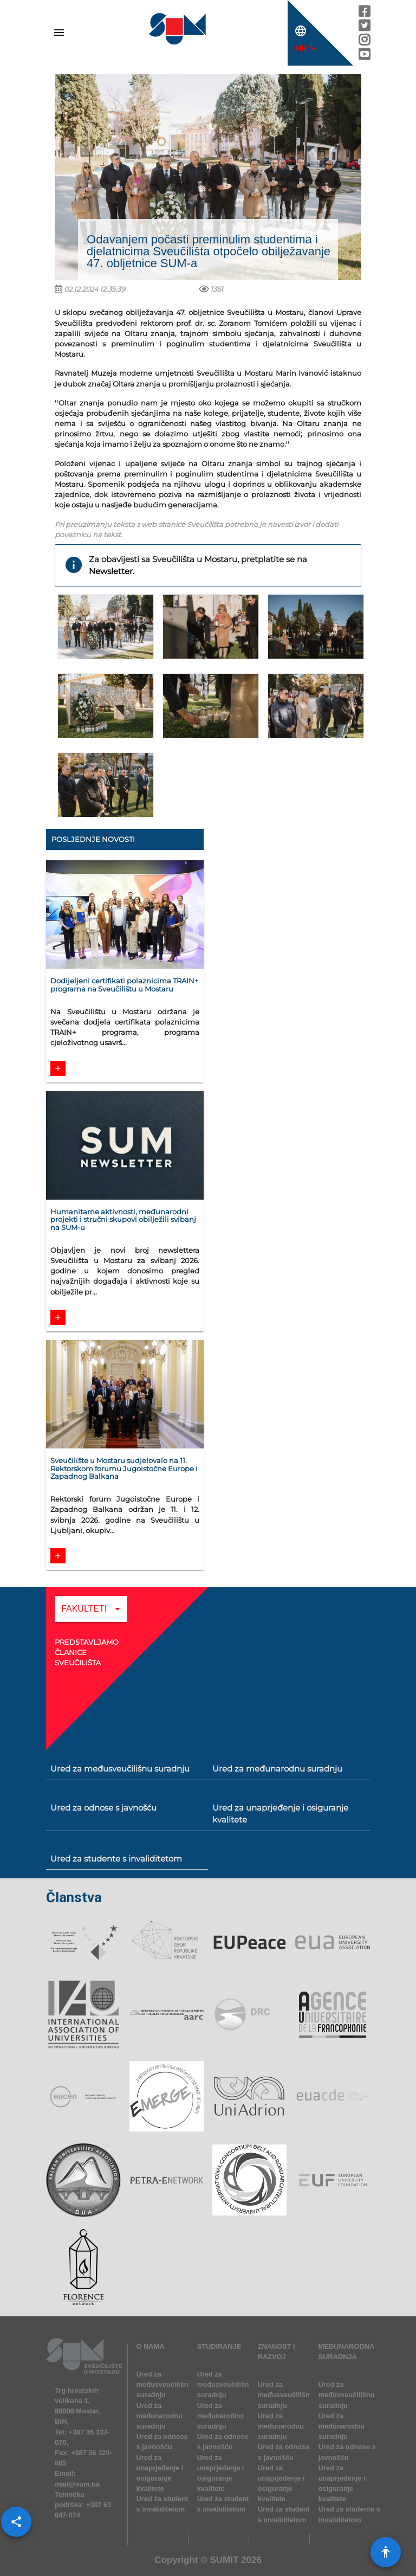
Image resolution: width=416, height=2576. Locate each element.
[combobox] (91, 1616)
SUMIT (224, 2560)
